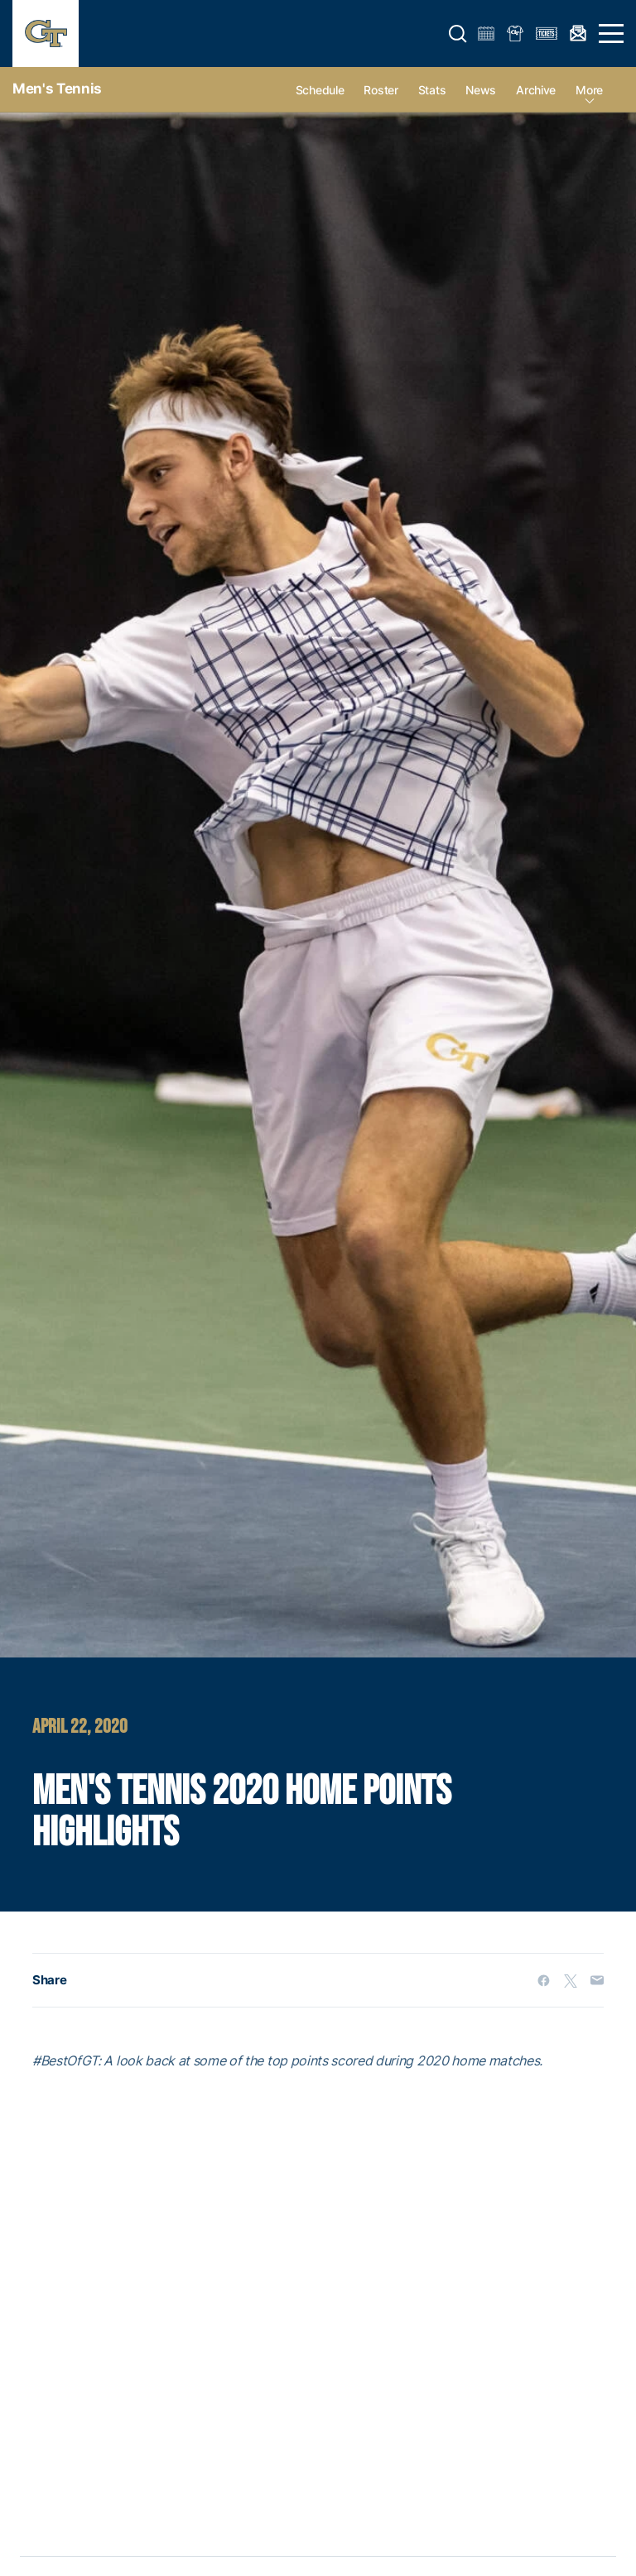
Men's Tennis (57, 88)
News (480, 90)
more (589, 90)
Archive (536, 90)
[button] (458, 34)
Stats (432, 90)
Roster (381, 90)
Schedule (320, 90)
